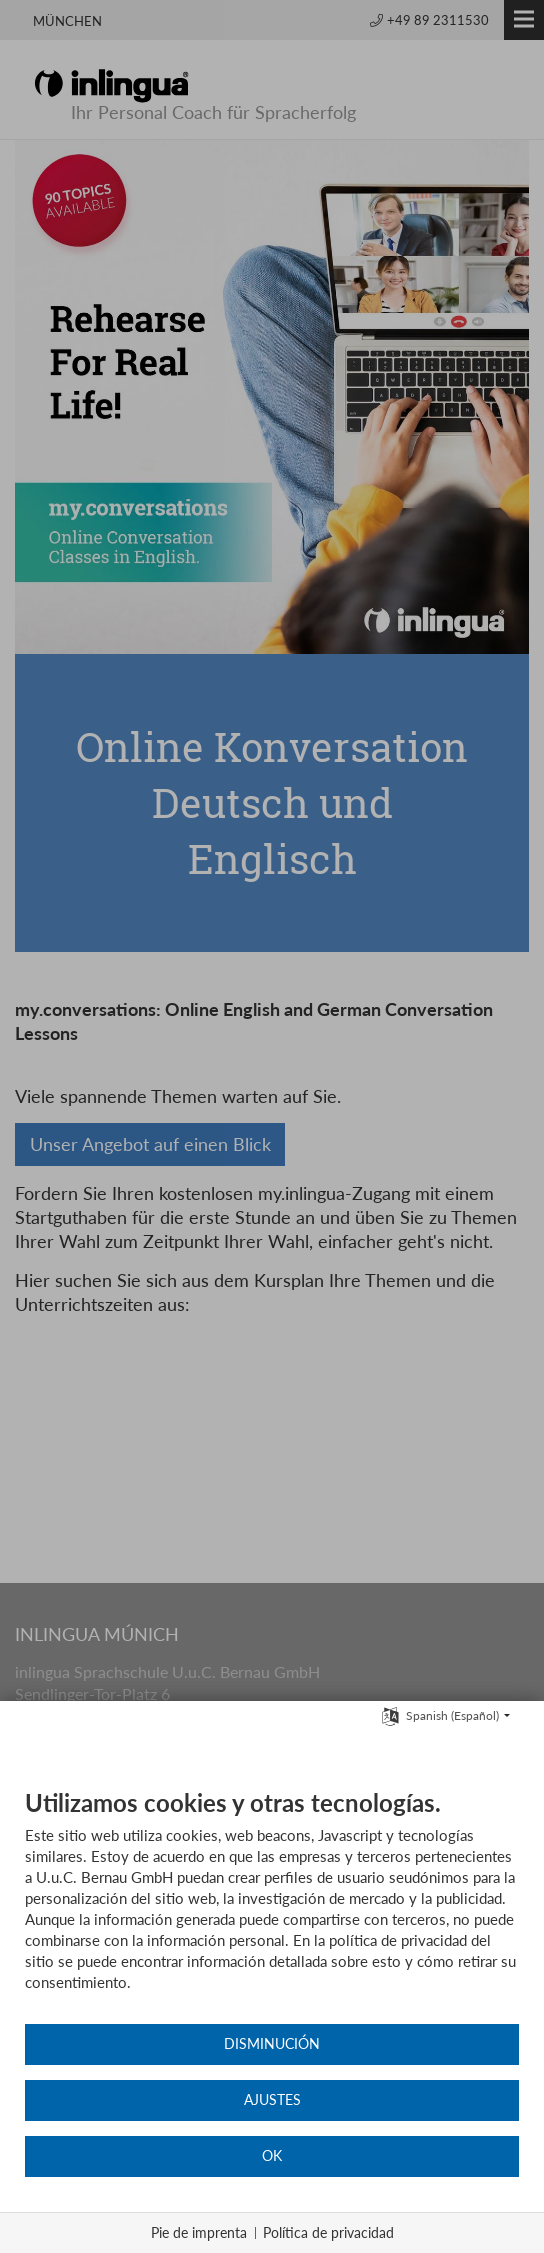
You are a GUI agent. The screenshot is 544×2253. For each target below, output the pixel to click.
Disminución (272, 2044)
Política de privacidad (328, 2232)
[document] (272, 1905)
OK (272, 2156)
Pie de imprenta (199, 2232)
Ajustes (272, 2100)
